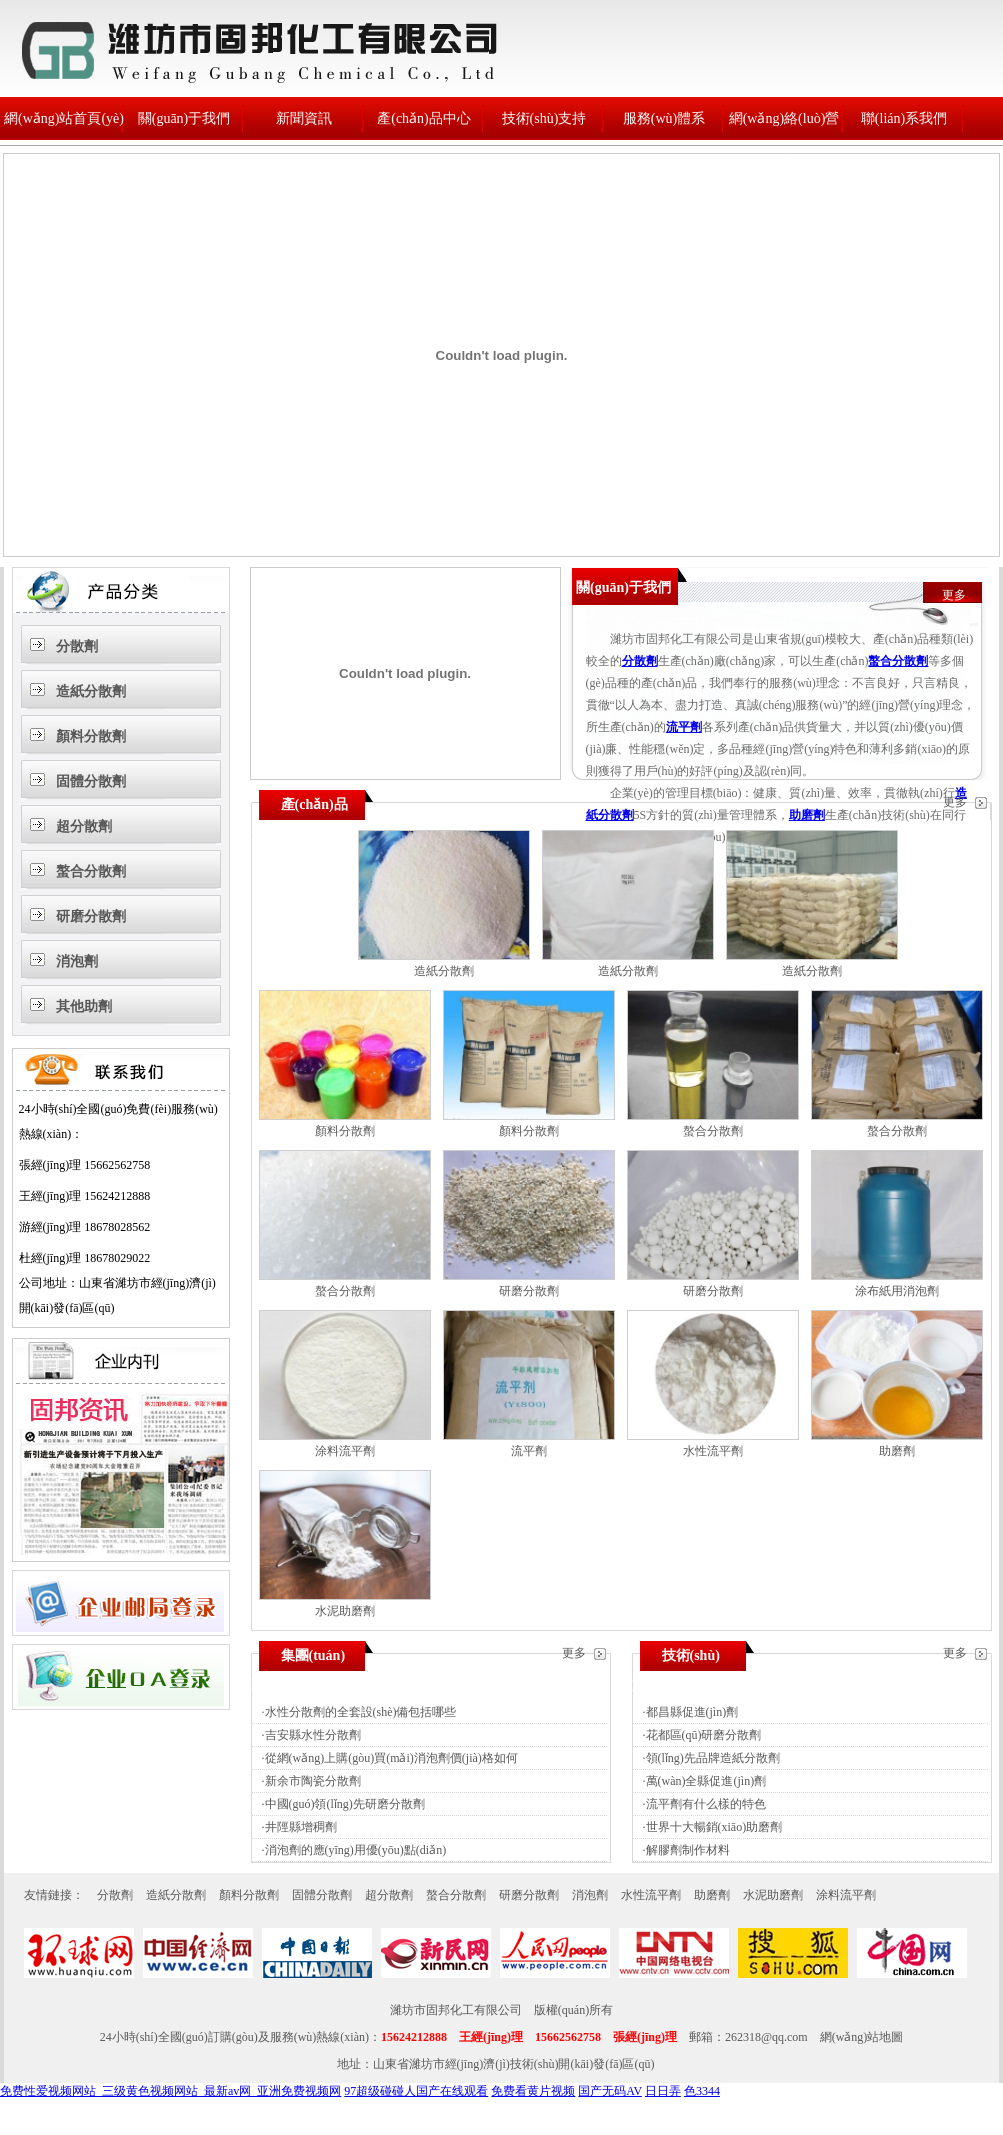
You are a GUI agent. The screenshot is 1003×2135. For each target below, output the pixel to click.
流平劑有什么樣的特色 (706, 1804)
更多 (954, 595)
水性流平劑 (713, 1451)
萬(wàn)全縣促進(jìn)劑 (706, 1781)
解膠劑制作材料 (688, 1850)
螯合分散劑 (91, 871)
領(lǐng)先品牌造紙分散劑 (713, 1758)
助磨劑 (807, 815)
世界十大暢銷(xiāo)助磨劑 (714, 1827)
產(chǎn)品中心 (424, 118)
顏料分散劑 (91, 736)
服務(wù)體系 (664, 118)
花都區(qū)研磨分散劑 (704, 1735)
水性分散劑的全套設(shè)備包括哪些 (361, 1712)
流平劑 (684, 727)
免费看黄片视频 (533, 2091)
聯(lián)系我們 (904, 118)
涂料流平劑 (345, 1451)
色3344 (702, 2091)
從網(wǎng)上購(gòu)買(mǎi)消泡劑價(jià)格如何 (391, 1758)
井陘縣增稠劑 (301, 1827)
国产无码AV (610, 2091)
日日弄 (663, 2091)
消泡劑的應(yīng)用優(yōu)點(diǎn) (356, 1850)
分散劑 (77, 646)
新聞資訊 (304, 118)
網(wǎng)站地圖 (862, 2037)
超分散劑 (84, 826)
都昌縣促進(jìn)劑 (692, 1712)
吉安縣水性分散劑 (313, 1735)
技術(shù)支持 (544, 118)
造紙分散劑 (91, 691)
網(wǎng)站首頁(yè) (64, 118)
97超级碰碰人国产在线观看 (416, 2091)
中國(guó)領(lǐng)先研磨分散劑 (345, 1804)
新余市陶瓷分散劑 (313, 1781)
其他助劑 (84, 1006)
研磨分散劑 (91, 916)
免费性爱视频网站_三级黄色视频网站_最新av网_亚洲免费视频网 (170, 2091)
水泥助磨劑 (345, 1611)
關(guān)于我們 (184, 118)
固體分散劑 (91, 781)
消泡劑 (77, 961)
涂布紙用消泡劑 (897, 1291)
